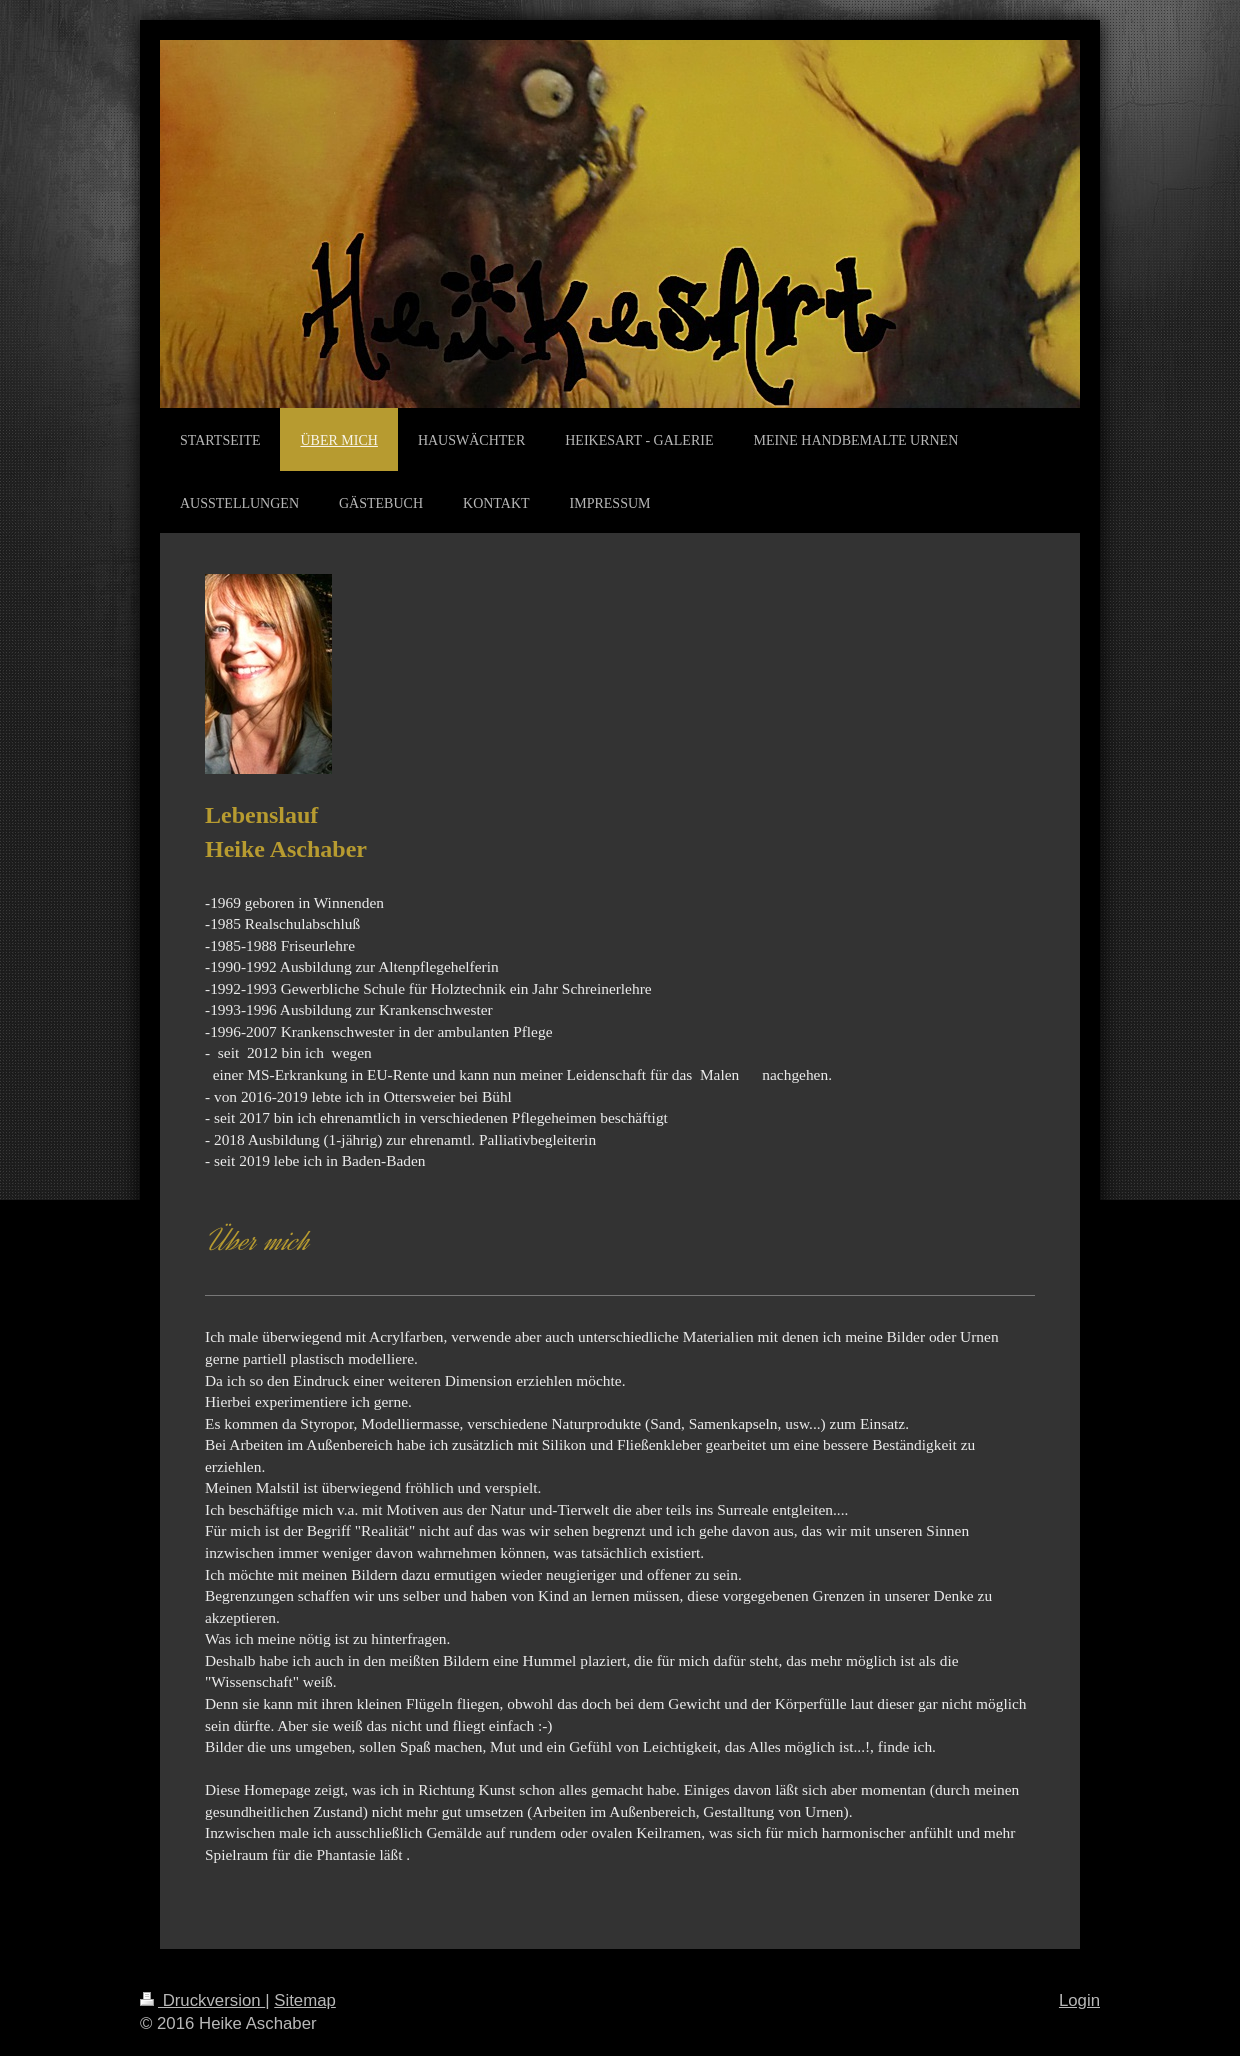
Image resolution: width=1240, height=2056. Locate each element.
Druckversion (202, 2000)
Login (1079, 2000)
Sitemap (305, 2000)
